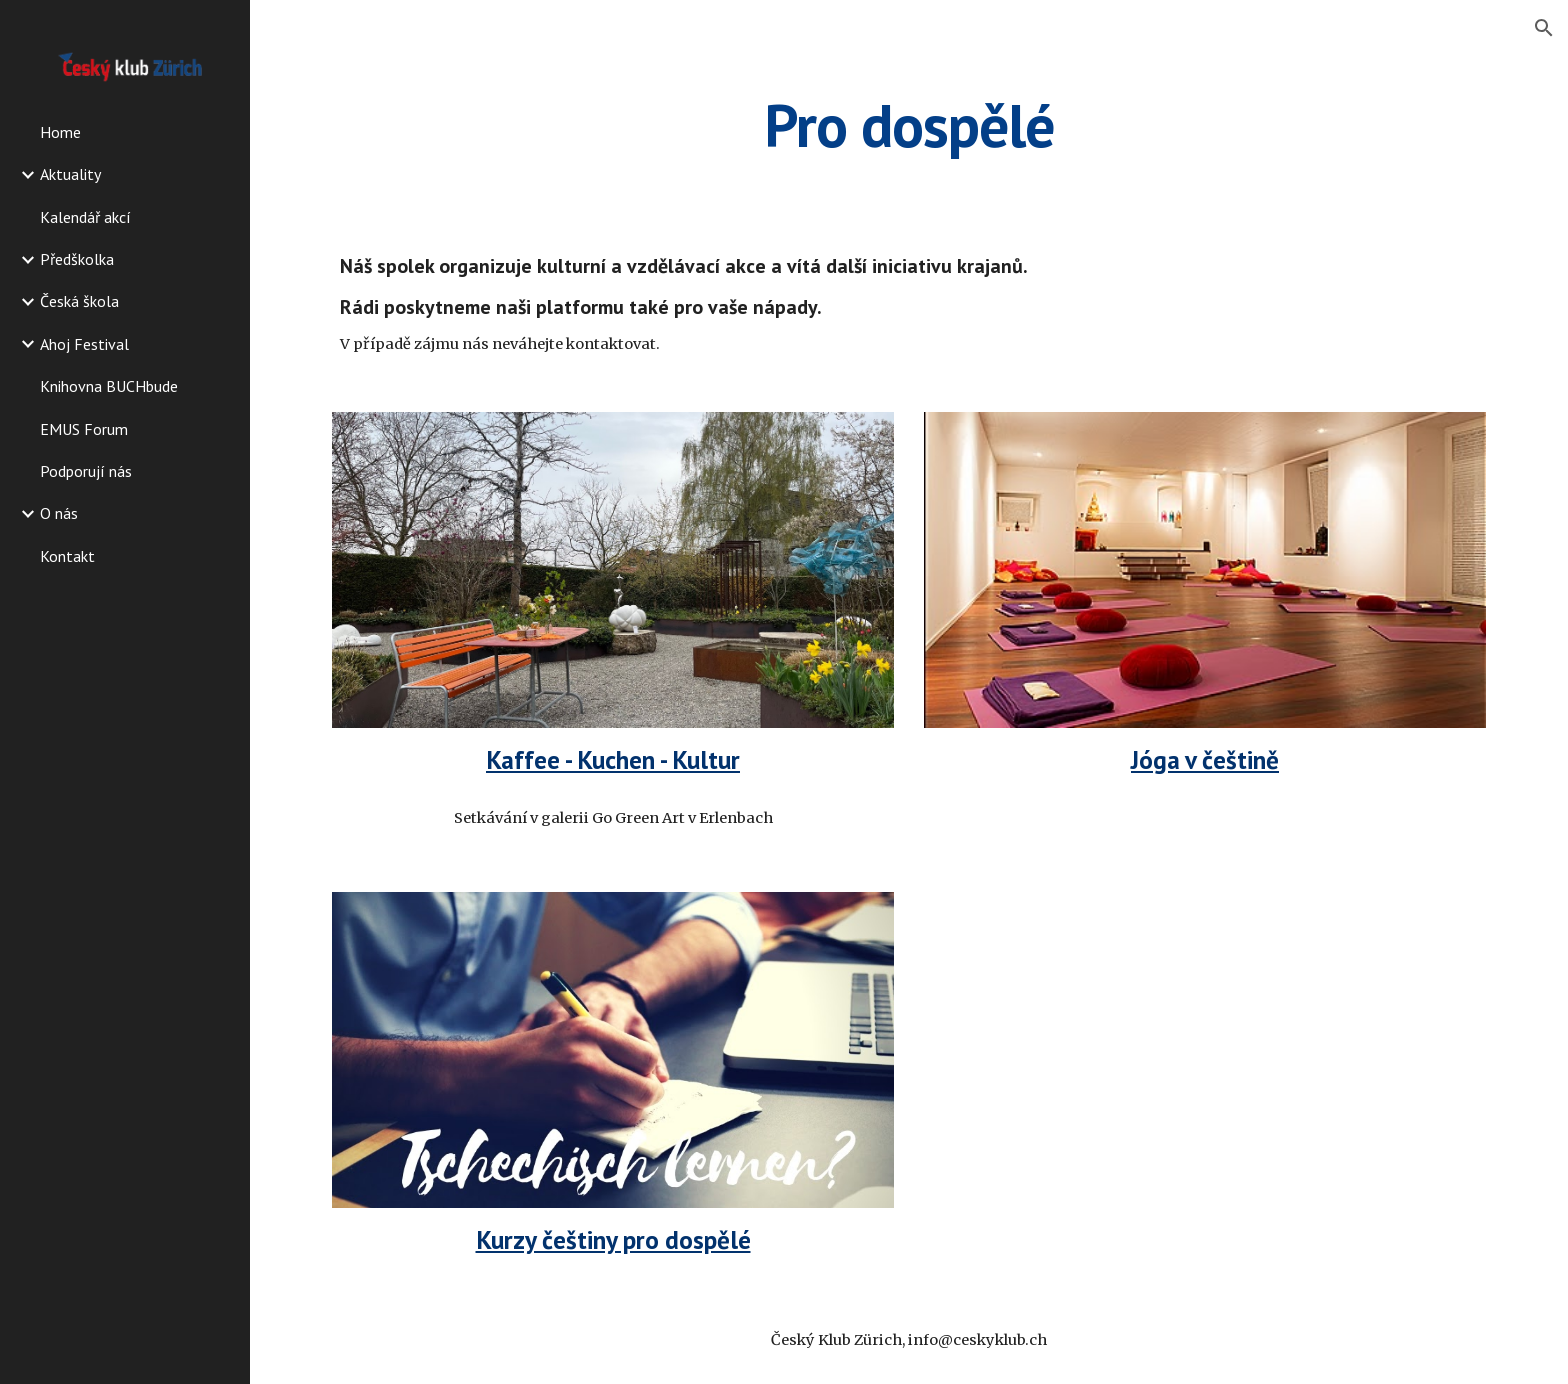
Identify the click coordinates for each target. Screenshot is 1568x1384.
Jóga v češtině (1205, 759)
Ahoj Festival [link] (84, 344)
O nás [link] (59, 513)
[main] (909, 125)
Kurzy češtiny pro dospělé (613, 1239)
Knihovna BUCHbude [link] (109, 386)
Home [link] (60, 132)
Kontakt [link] (67, 556)
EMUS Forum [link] (84, 429)
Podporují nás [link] (86, 471)
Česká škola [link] (79, 301)
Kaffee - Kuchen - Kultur (613, 759)
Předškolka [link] (77, 259)
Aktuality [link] (70, 174)
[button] (1544, 28)
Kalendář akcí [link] (85, 217)
